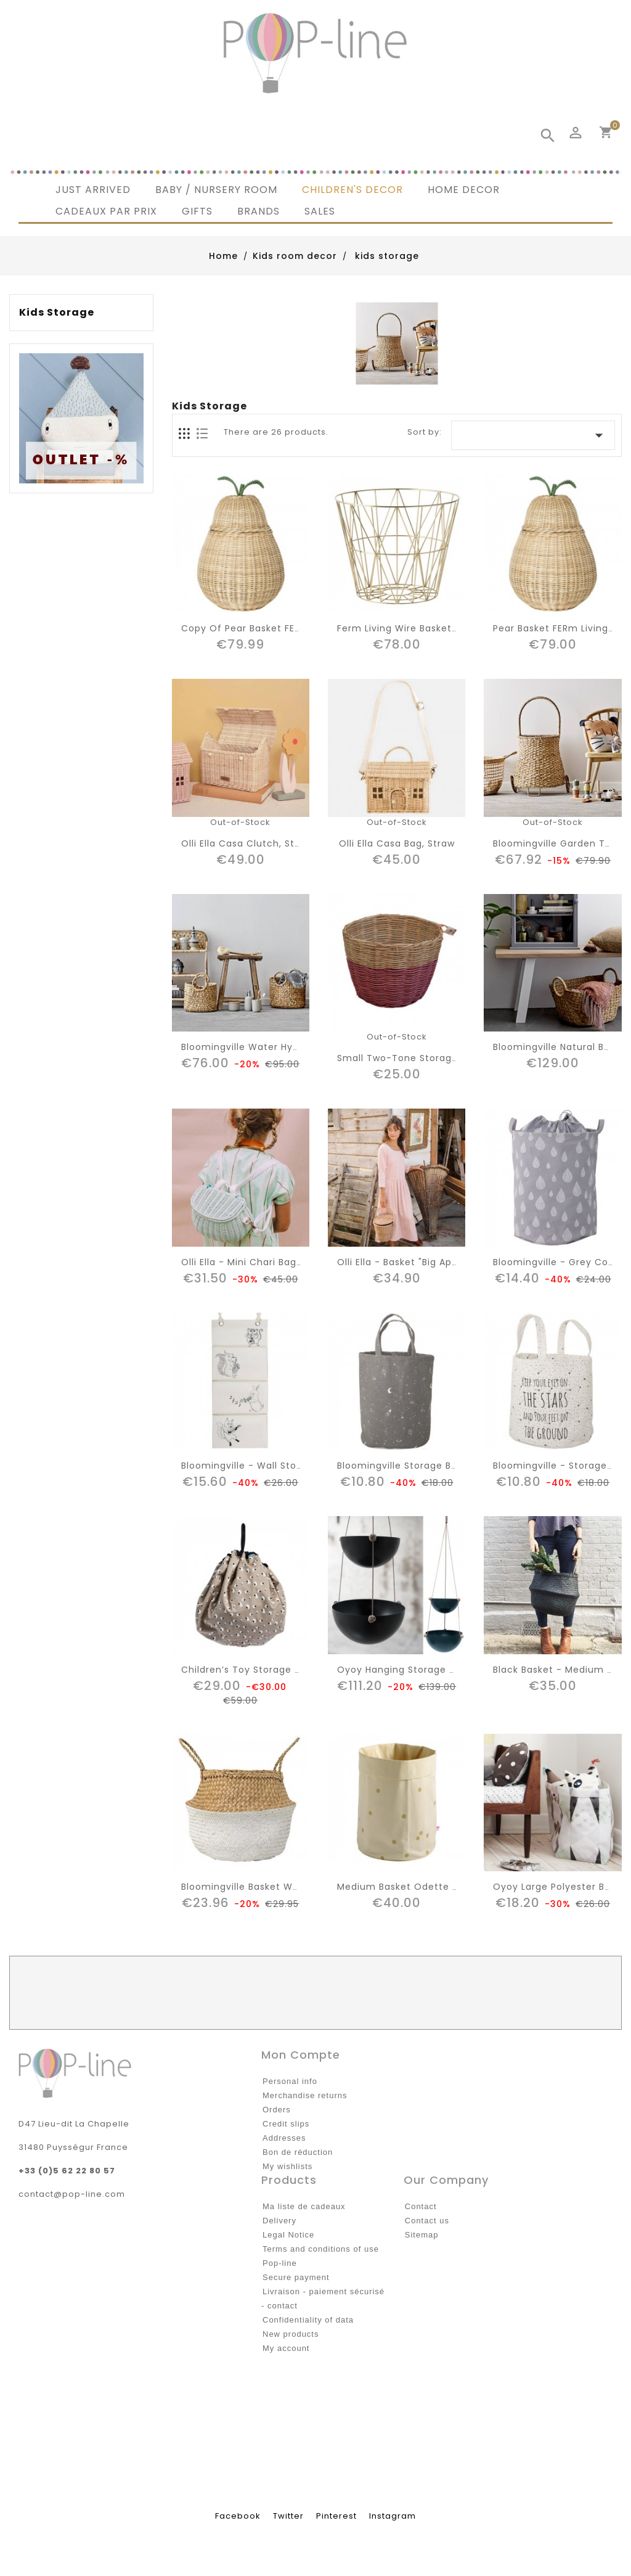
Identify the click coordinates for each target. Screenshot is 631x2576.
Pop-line (280, 2263)
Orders (277, 2109)
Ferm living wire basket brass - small (427, 628)
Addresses (284, 2138)
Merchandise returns (305, 2095)
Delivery (279, 2220)
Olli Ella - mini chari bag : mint (253, 1262)
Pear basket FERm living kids (561, 628)
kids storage (56, 312)
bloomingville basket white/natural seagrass (290, 1887)
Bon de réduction (298, 2152)
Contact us (427, 2220)
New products (291, 2334)
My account (286, 2348)
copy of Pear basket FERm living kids (271, 628)
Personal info (290, 2081)
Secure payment (296, 2277)
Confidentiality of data (308, 2319)
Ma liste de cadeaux (304, 2206)
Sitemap (422, 2234)
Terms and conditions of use (321, 2249)
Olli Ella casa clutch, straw (246, 843)
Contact (421, 2206)
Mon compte (300, 2054)
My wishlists (287, 2166)
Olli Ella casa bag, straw (397, 843)
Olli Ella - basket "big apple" (403, 1262)
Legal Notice (288, 2234)
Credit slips (286, 2123)
